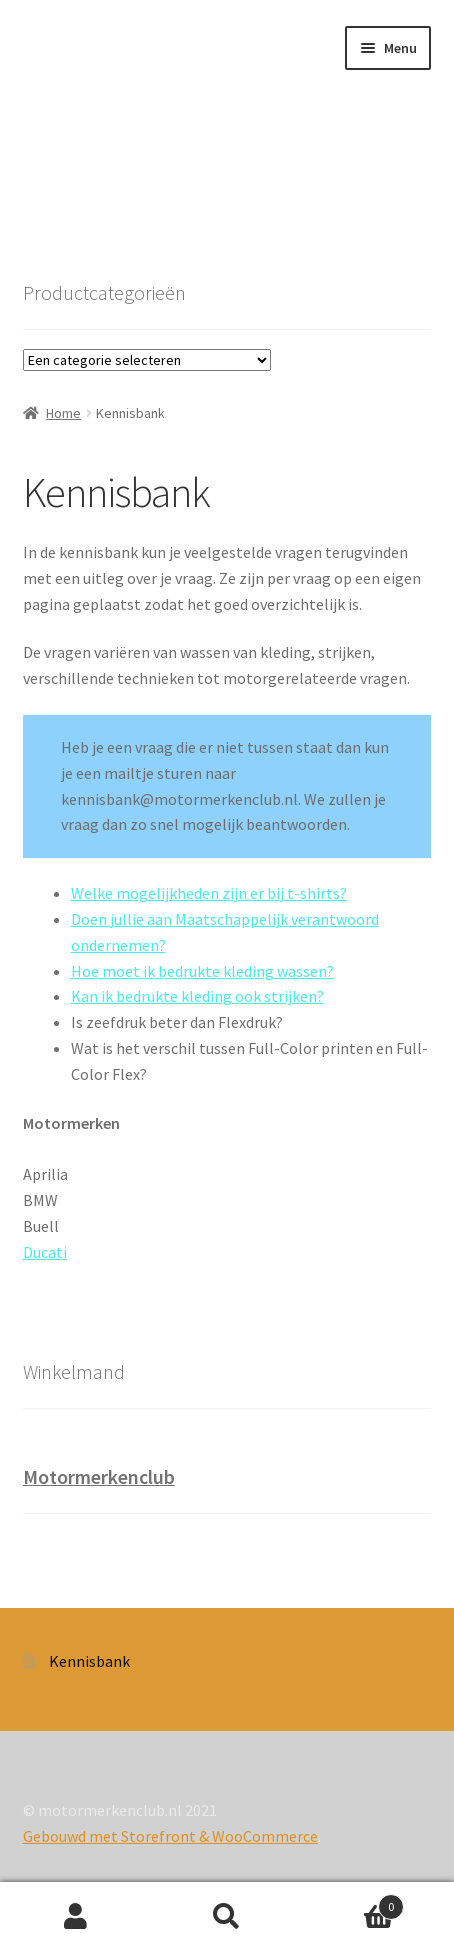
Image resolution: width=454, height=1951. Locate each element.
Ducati (45, 1252)
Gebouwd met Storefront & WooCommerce (170, 1836)
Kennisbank (89, 1661)
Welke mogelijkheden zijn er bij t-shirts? (209, 893)
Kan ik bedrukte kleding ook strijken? (197, 996)
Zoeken (226, 1917)
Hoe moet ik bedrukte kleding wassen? (202, 971)
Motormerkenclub (99, 1476)
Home (63, 413)
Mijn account (75, 1917)
